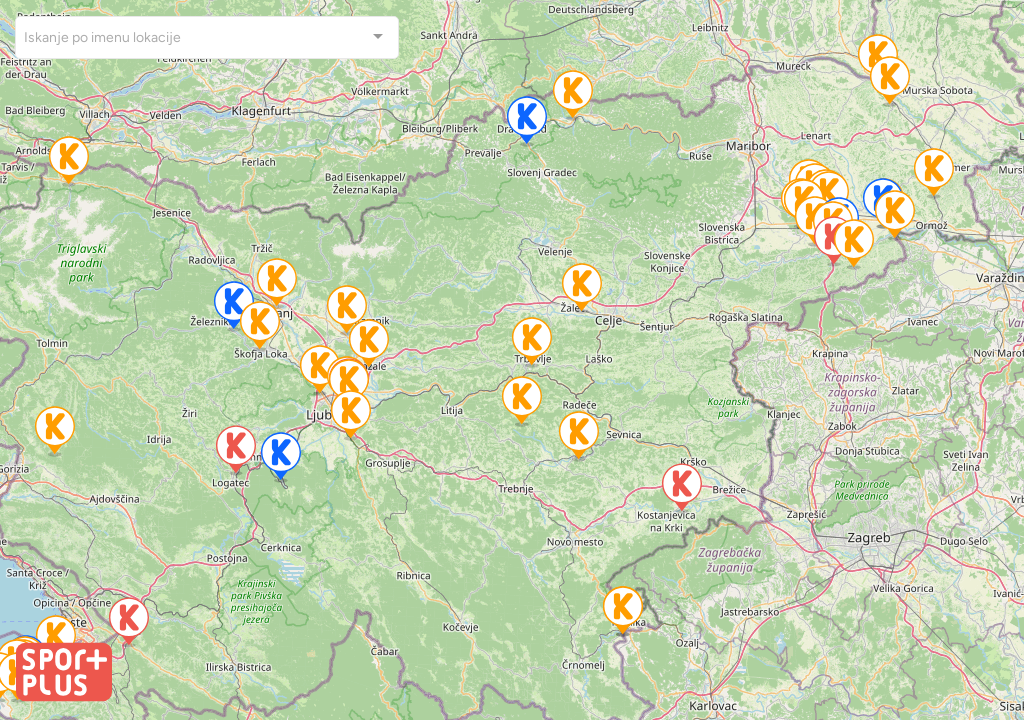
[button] (320, 370)
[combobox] (207, 37)
